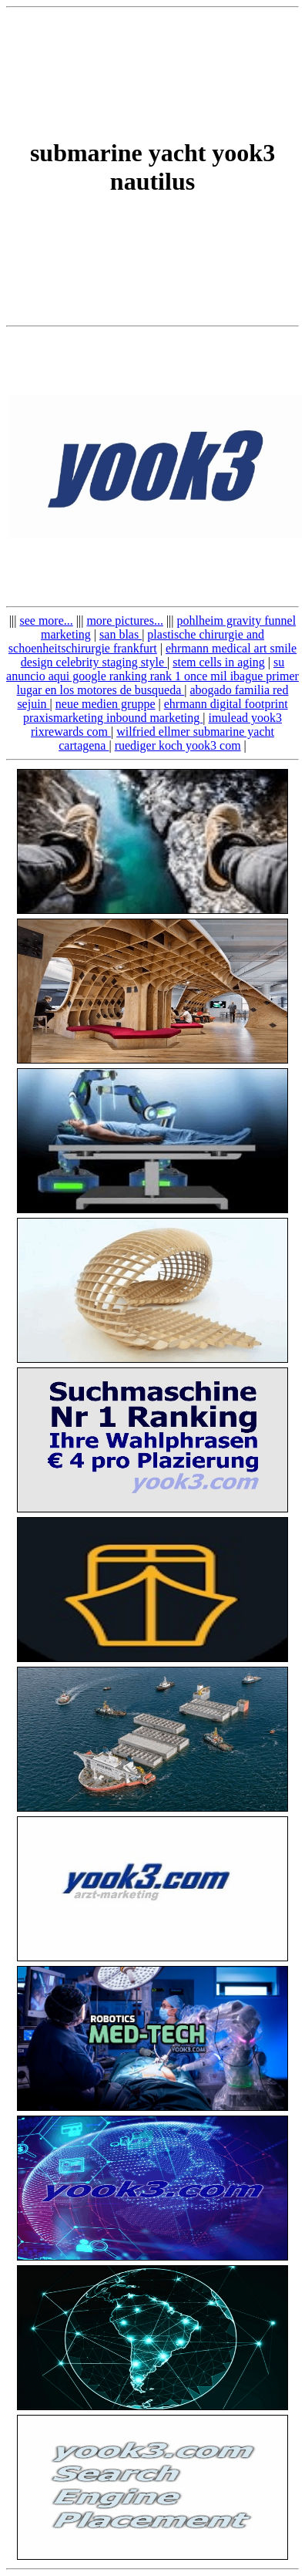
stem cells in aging (219, 662)
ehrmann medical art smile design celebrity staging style (159, 655)
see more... (45, 620)
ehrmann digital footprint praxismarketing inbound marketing (155, 710)
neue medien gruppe (105, 703)
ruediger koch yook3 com (178, 745)
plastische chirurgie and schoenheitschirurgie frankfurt (136, 641)
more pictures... (124, 620)
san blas (120, 634)
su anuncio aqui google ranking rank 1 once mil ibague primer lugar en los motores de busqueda (152, 676)
